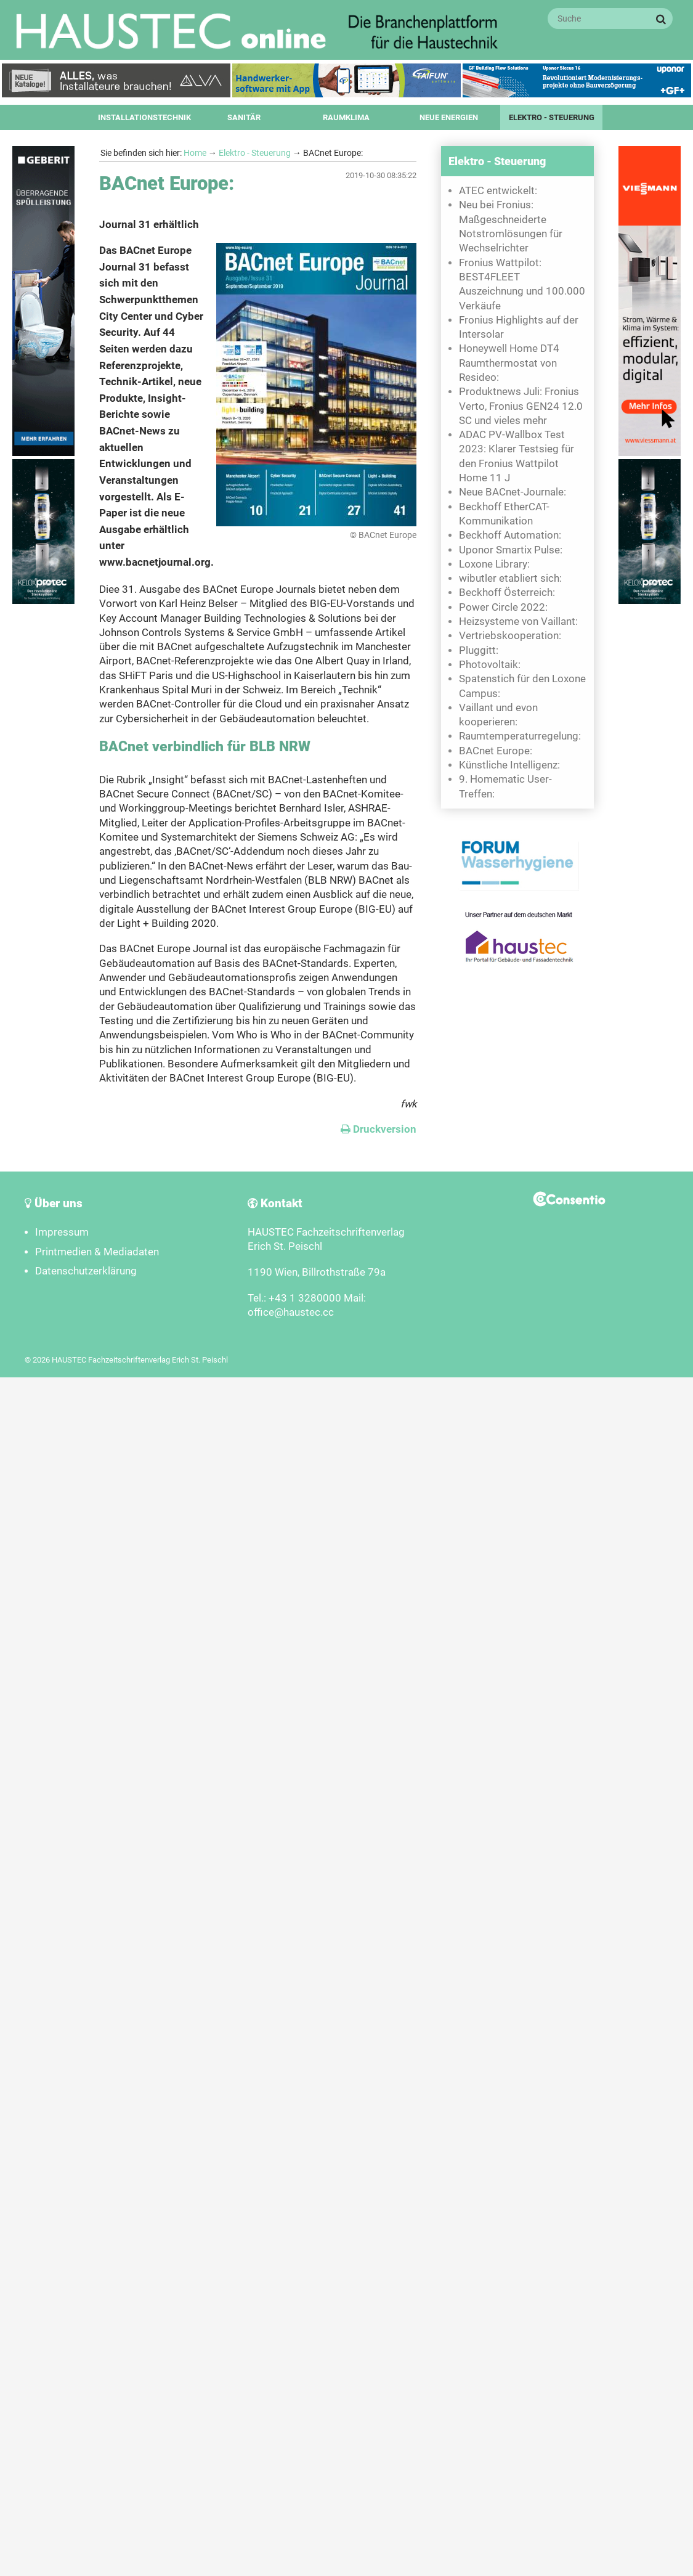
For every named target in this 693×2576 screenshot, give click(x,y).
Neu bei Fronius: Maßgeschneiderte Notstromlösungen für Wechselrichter (510, 226)
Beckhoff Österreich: (507, 592)
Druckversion (378, 1129)
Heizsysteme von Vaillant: (518, 621)
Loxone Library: (494, 564)
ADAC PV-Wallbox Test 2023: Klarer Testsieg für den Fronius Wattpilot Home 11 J (516, 456)
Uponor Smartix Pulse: (510, 550)
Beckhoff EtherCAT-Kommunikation (504, 514)
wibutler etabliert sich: (510, 578)
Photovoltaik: (490, 664)
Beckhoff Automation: (510, 535)
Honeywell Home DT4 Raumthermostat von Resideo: (509, 363)
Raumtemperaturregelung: (520, 736)
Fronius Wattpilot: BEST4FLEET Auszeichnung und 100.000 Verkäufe (522, 284)
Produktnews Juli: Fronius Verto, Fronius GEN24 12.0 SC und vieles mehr (521, 406)
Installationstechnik (144, 117)
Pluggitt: (478, 650)
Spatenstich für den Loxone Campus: (522, 686)
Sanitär (244, 117)
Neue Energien (448, 117)
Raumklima (346, 117)
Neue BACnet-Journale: (512, 492)
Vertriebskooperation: (510, 636)
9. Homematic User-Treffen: (505, 786)
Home (195, 153)
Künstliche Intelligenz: (509, 765)
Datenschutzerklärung (86, 1271)
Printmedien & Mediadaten (97, 1252)
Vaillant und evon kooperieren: (498, 715)
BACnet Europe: (495, 751)
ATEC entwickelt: (498, 191)
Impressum (62, 1232)
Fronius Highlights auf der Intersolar (518, 327)
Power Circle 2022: (503, 607)
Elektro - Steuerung (551, 117)
